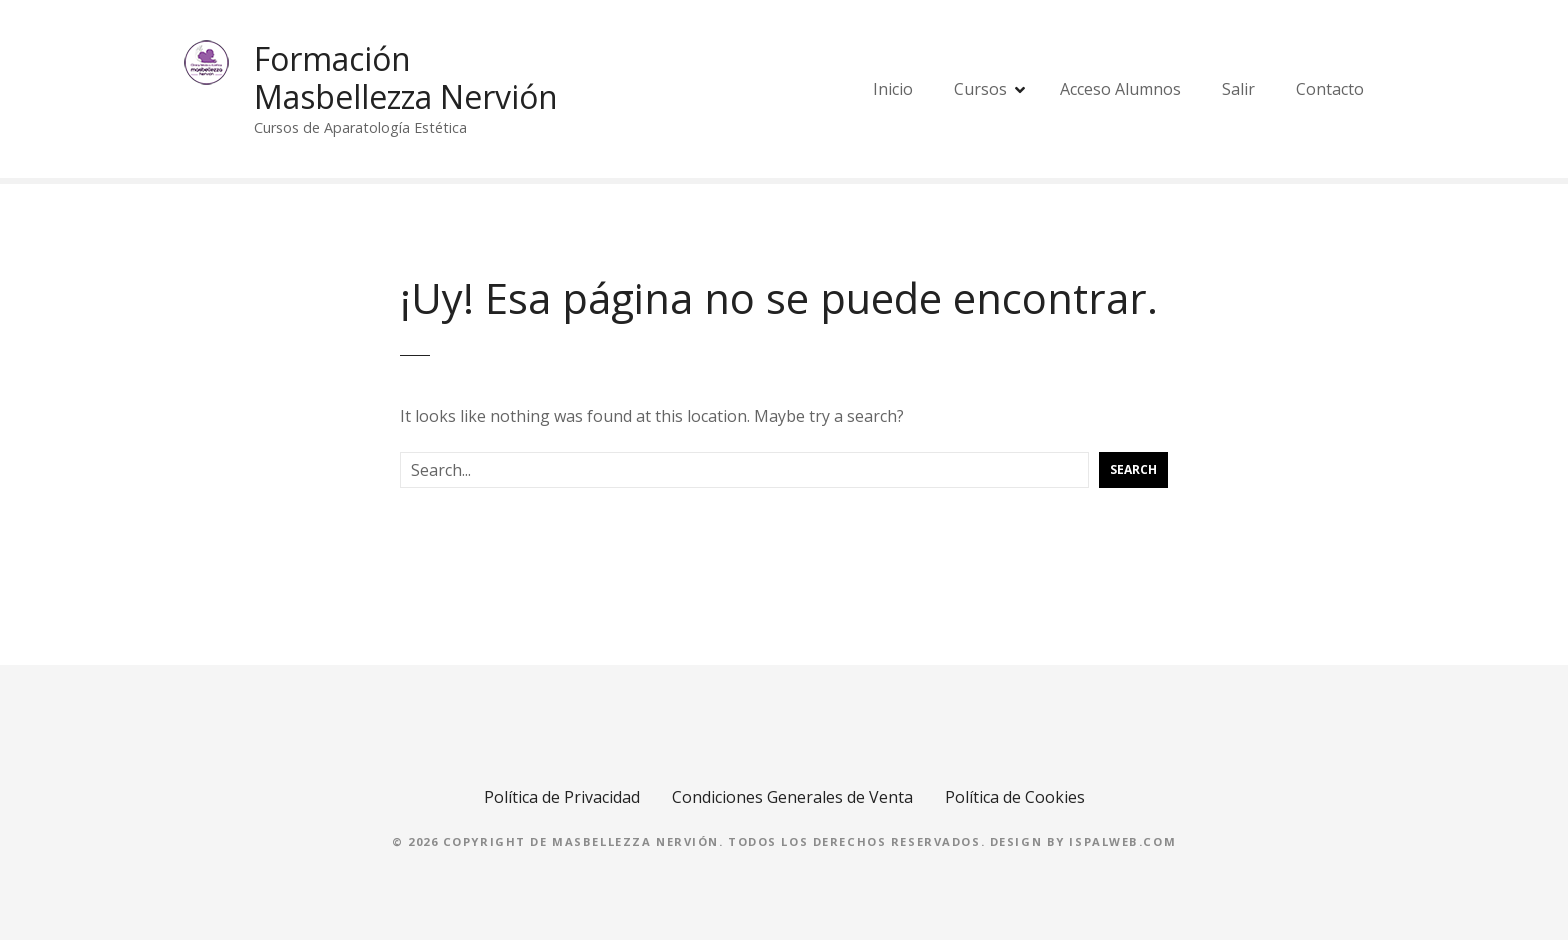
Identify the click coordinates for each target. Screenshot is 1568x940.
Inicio (893, 89)
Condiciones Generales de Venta (792, 797)
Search (1133, 469)
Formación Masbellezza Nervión (406, 77)
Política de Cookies (1015, 797)
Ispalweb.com (1122, 841)
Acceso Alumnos (1120, 89)
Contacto (1330, 89)
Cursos (980, 89)
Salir (1238, 89)
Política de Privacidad (562, 797)
